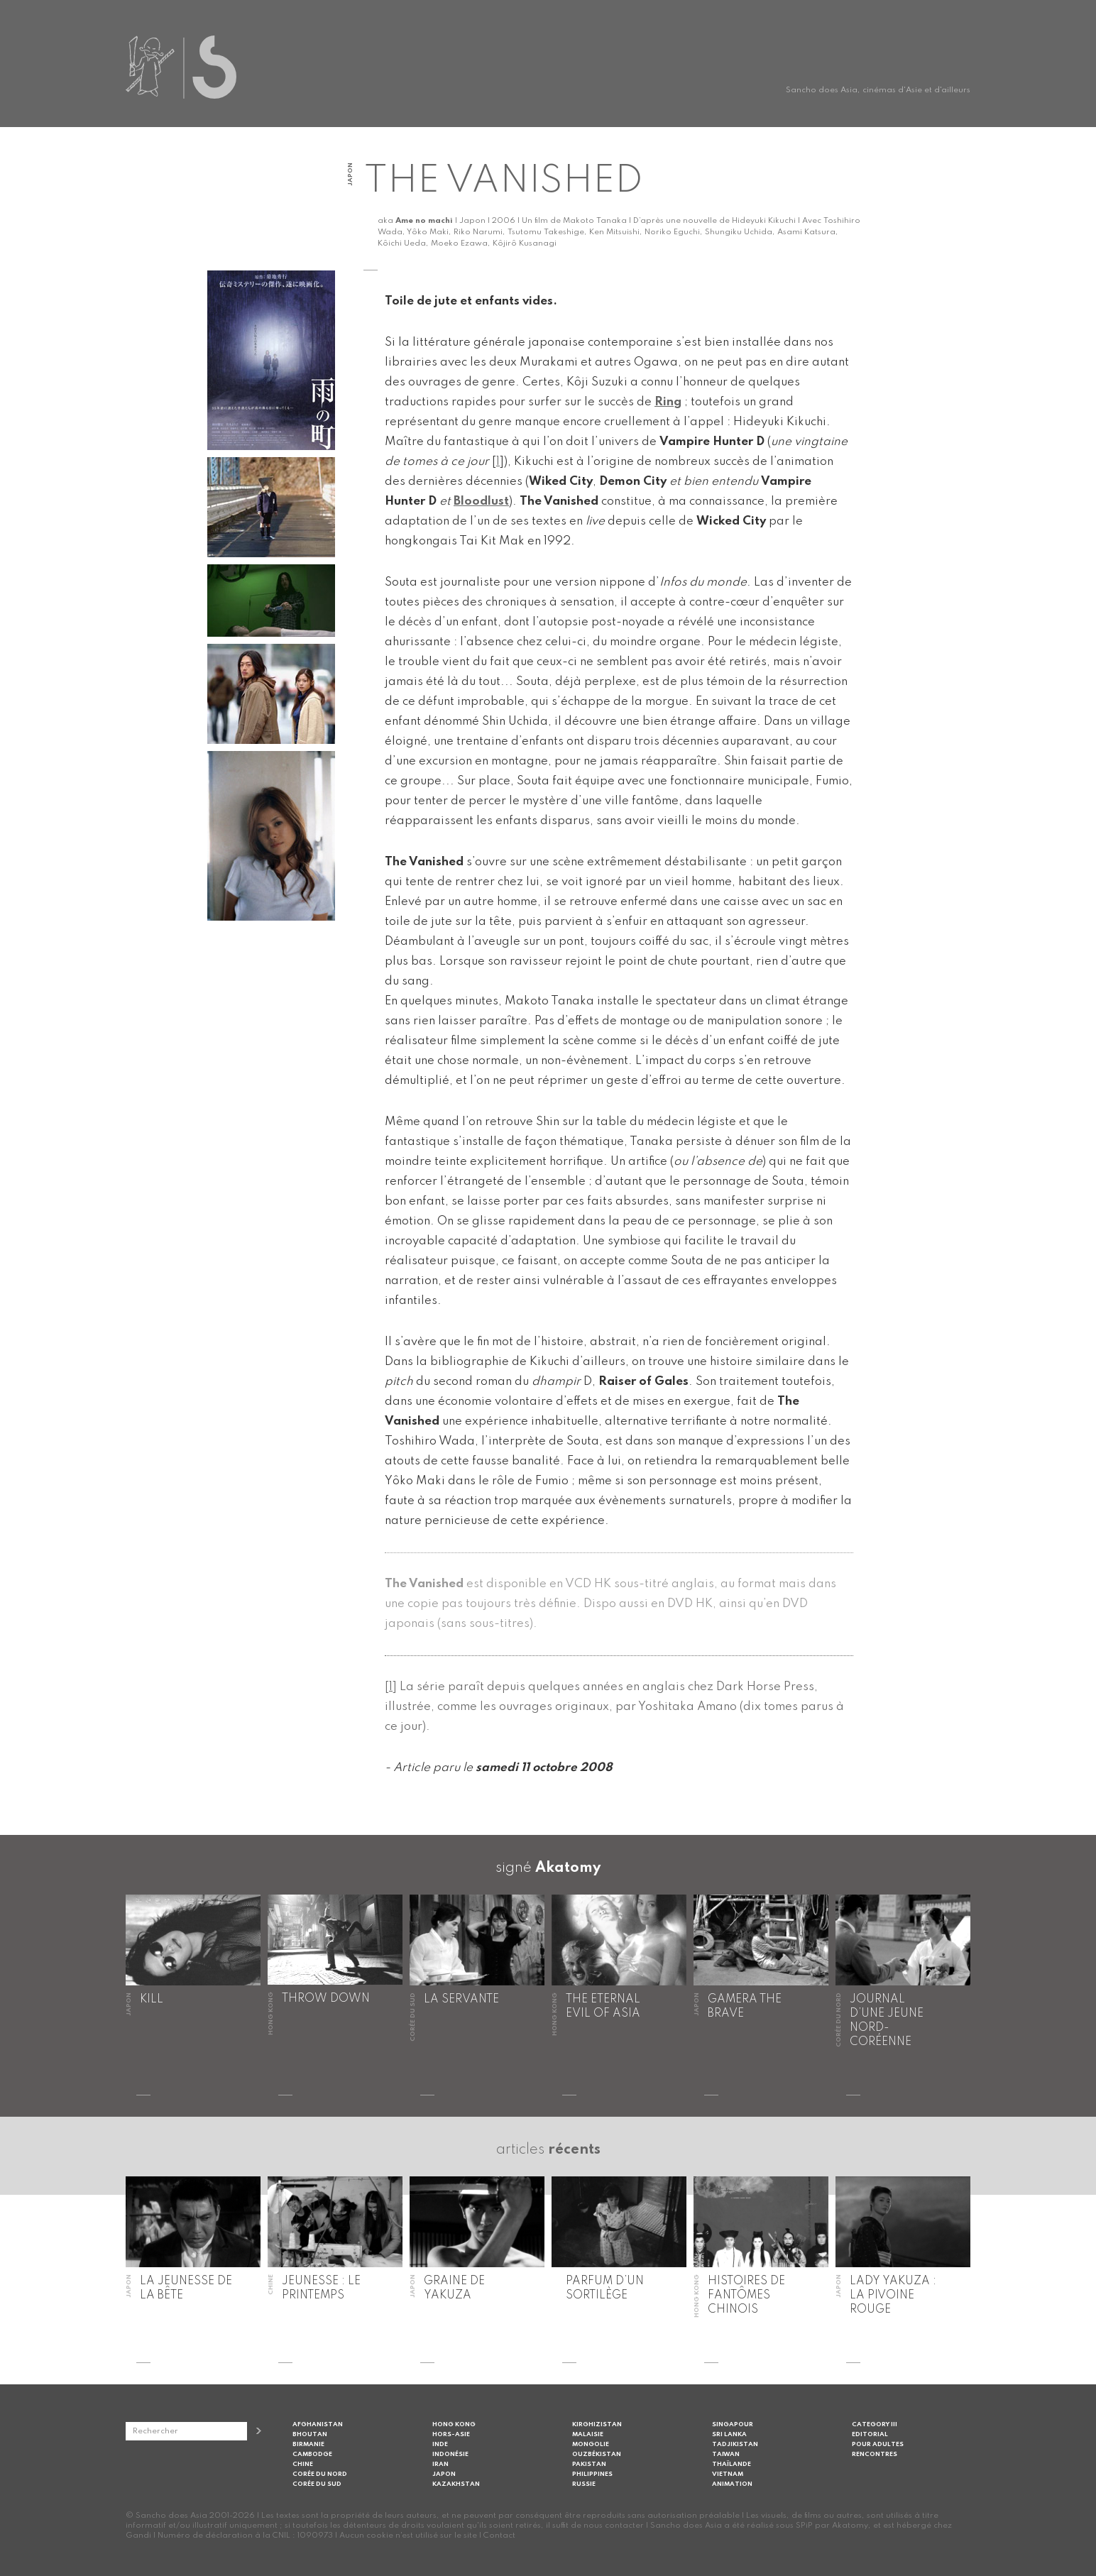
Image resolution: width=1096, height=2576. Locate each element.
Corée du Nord (319, 2474)
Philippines (592, 2474)
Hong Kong (454, 2424)
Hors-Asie (451, 2434)
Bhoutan (309, 2434)
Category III (874, 2424)
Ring (667, 402)
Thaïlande (731, 2464)
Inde (440, 2444)
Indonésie (450, 2454)
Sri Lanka (729, 2434)
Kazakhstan (456, 2484)
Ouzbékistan (596, 2454)
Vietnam (727, 2474)
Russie (584, 2484)
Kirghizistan (597, 2424)
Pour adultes (878, 2444)
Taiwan (726, 2454)
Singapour (732, 2424)
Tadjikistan (735, 2444)
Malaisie (587, 2434)
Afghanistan (317, 2424)
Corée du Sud (316, 2484)
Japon (444, 2474)
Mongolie (590, 2444)
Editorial (870, 2434)
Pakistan (589, 2464)
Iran (440, 2464)
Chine (302, 2464)
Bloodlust (481, 501)
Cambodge (312, 2454)
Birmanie (308, 2444)
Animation (732, 2484)
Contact (499, 2535)
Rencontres (874, 2454)
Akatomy (568, 1868)
